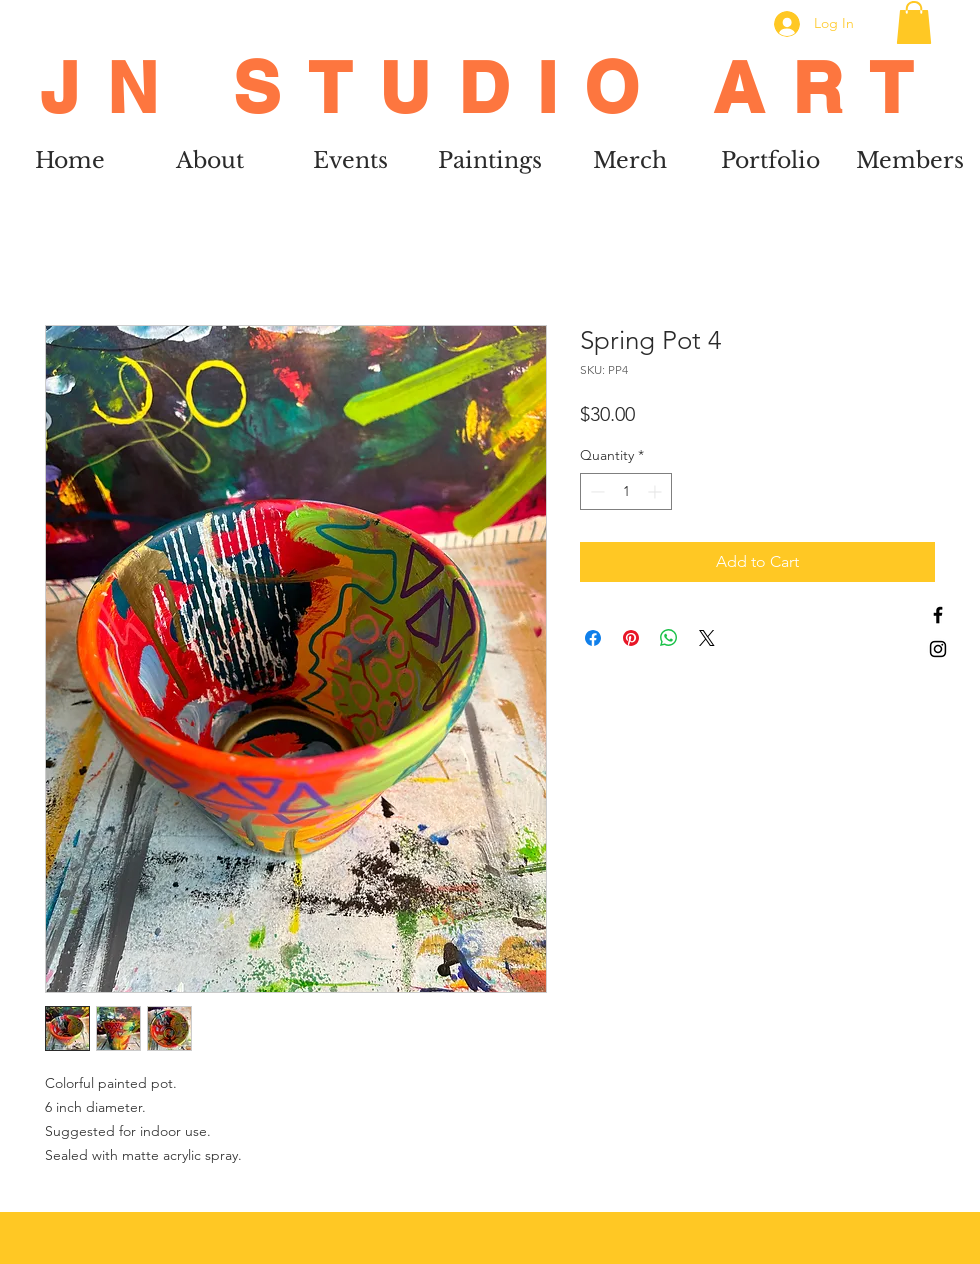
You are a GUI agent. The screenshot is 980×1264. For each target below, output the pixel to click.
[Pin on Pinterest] (631, 638)
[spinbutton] (626, 491)
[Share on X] (707, 638)
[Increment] (656, 491)
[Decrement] (595, 491)
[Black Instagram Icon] (938, 649)
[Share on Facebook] (593, 638)
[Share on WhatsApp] (669, 638)
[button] (914, 22)
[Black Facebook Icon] (938, 615)
